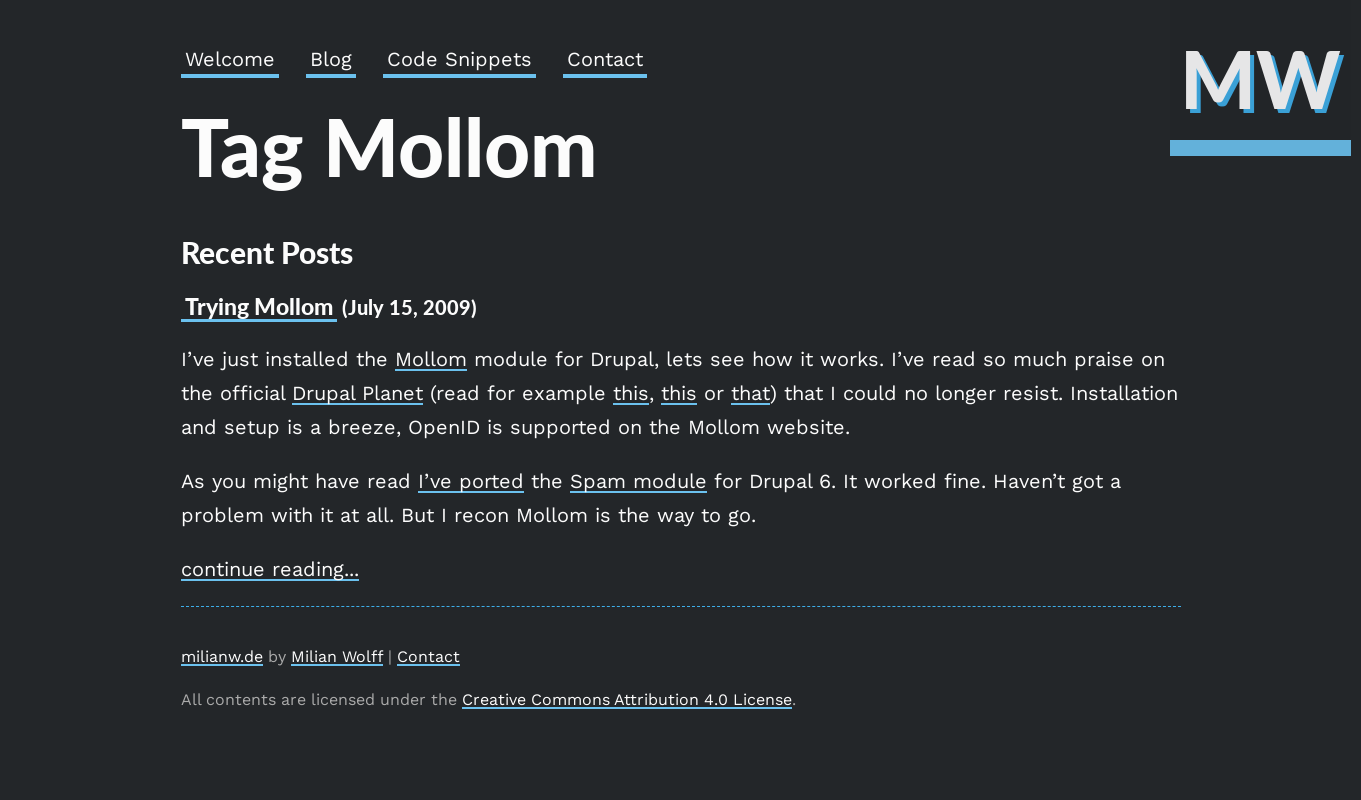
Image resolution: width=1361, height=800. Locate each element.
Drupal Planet (357, 393)
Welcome (230, 59)
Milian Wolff (337, 656)
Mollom (431, 359)
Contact (605, 59)
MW (1260, 78)
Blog (331, 59)
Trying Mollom (259, 306)
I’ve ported (471, 481)
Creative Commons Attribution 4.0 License (627, 699)
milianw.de (222, 656)
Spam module (638, 481)
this (631, 393)
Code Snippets (459, 59)
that (750, 393)
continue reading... (270, 569)
